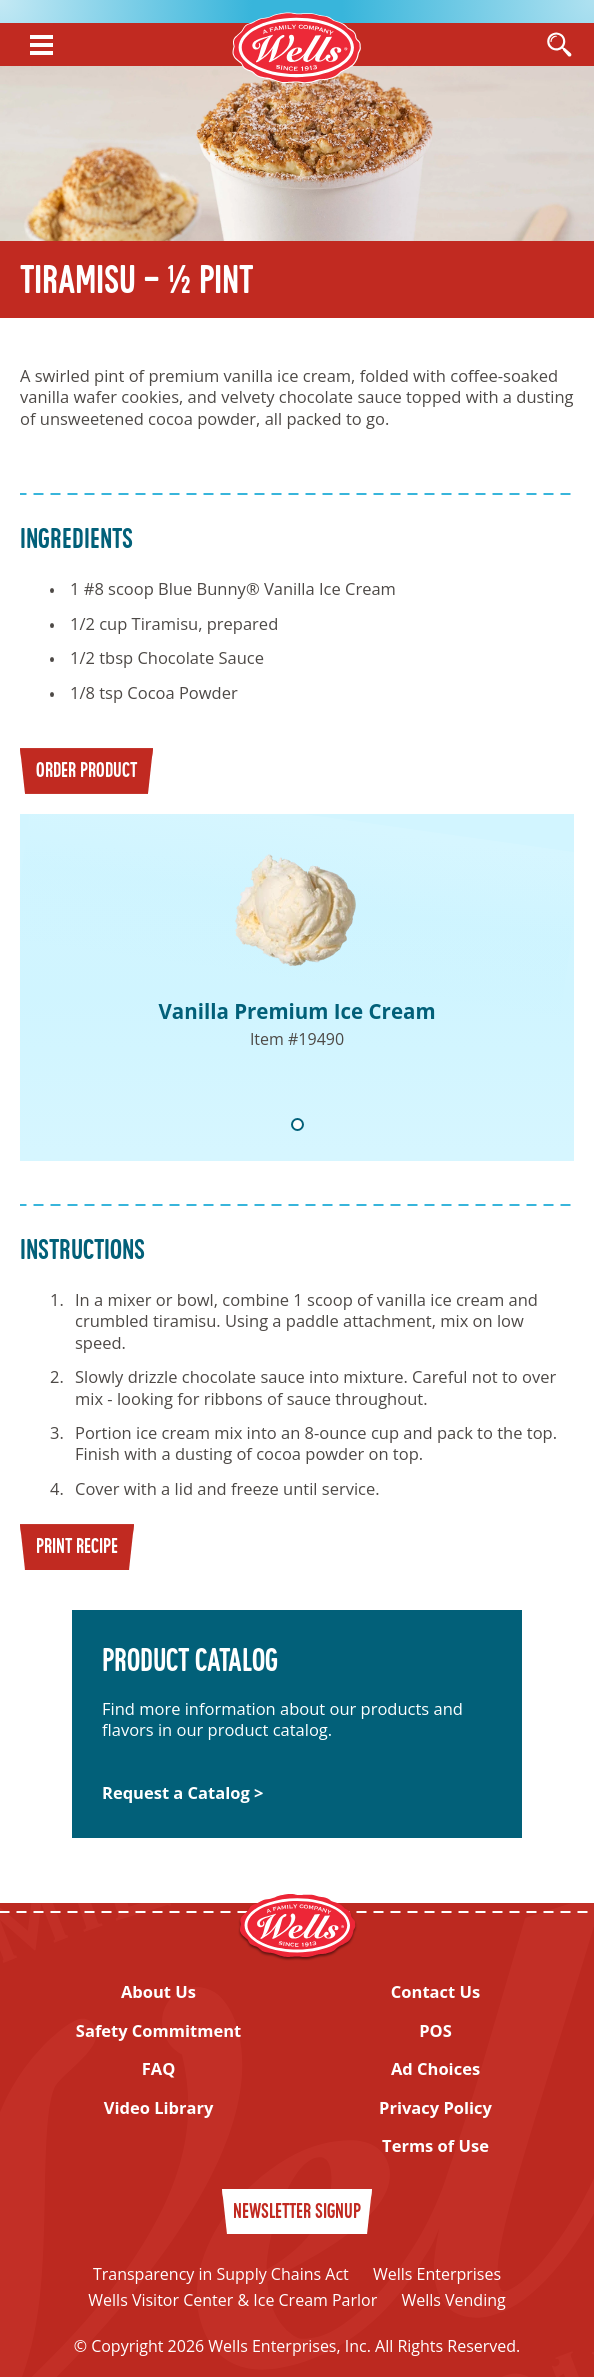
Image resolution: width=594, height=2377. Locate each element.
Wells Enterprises (437, 2274)
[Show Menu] (41, 45)
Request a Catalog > (182, 1792)
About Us (158, 1991)
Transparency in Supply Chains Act (221, 2274)
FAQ (159, 2068)
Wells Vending (453, 2300)
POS (435, 2030)
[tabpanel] (297, 987)
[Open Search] (559, 46)
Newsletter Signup (297, 2213)
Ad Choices (435, 2068)
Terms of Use (435, 2145)
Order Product (86, 772)
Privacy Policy (435, 2107)
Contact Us (435, 1991)
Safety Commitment (158, 2030)
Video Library (159, 2107)
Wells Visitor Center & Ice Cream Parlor (232, 2300)
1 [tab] (297, 1124)
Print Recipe (77, 1548)
